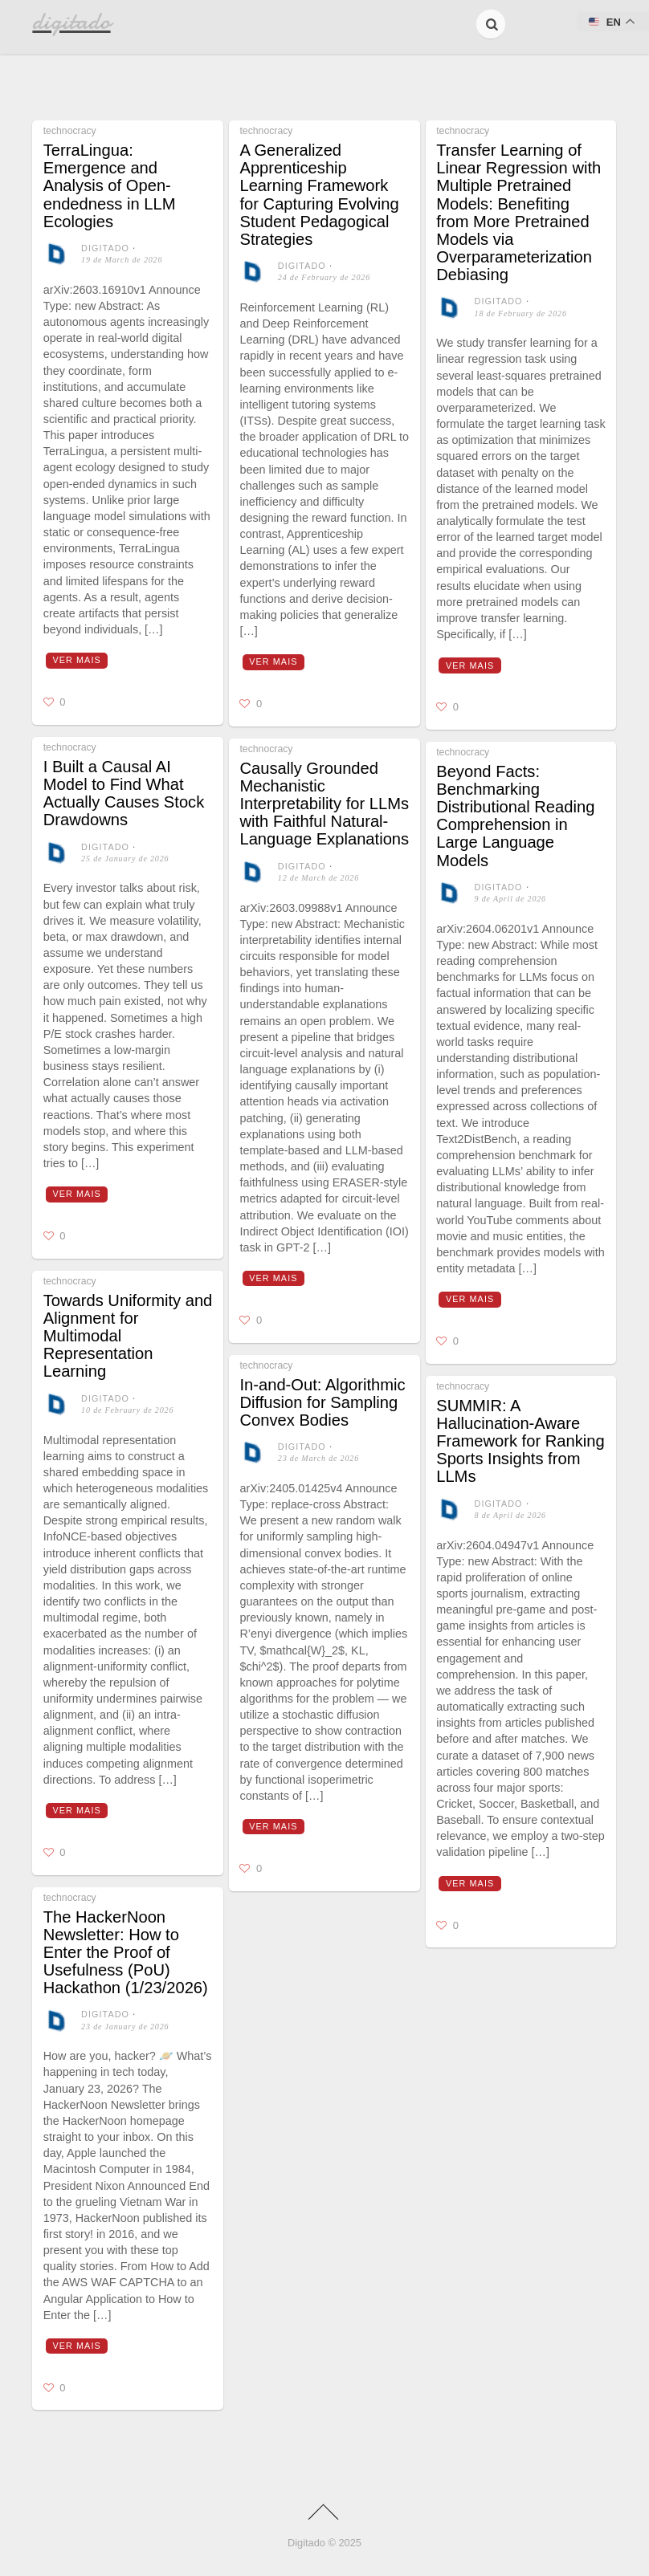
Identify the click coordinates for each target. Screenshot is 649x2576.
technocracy (69, 130)
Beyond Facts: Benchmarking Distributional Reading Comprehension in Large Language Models (515, 816)
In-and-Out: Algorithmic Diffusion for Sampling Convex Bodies (322, 1402)
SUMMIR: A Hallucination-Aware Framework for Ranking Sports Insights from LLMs (520, 1441)
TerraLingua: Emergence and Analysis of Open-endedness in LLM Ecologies (109, 185)
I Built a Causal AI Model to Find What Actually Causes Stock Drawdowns (124, 793)
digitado (105, 248)
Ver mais (77, 660)
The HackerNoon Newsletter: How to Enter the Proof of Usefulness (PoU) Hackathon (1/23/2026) (125, 1952)
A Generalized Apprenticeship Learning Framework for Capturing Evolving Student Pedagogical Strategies (318, 194)
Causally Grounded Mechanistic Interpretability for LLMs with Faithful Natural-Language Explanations (324, 803)
